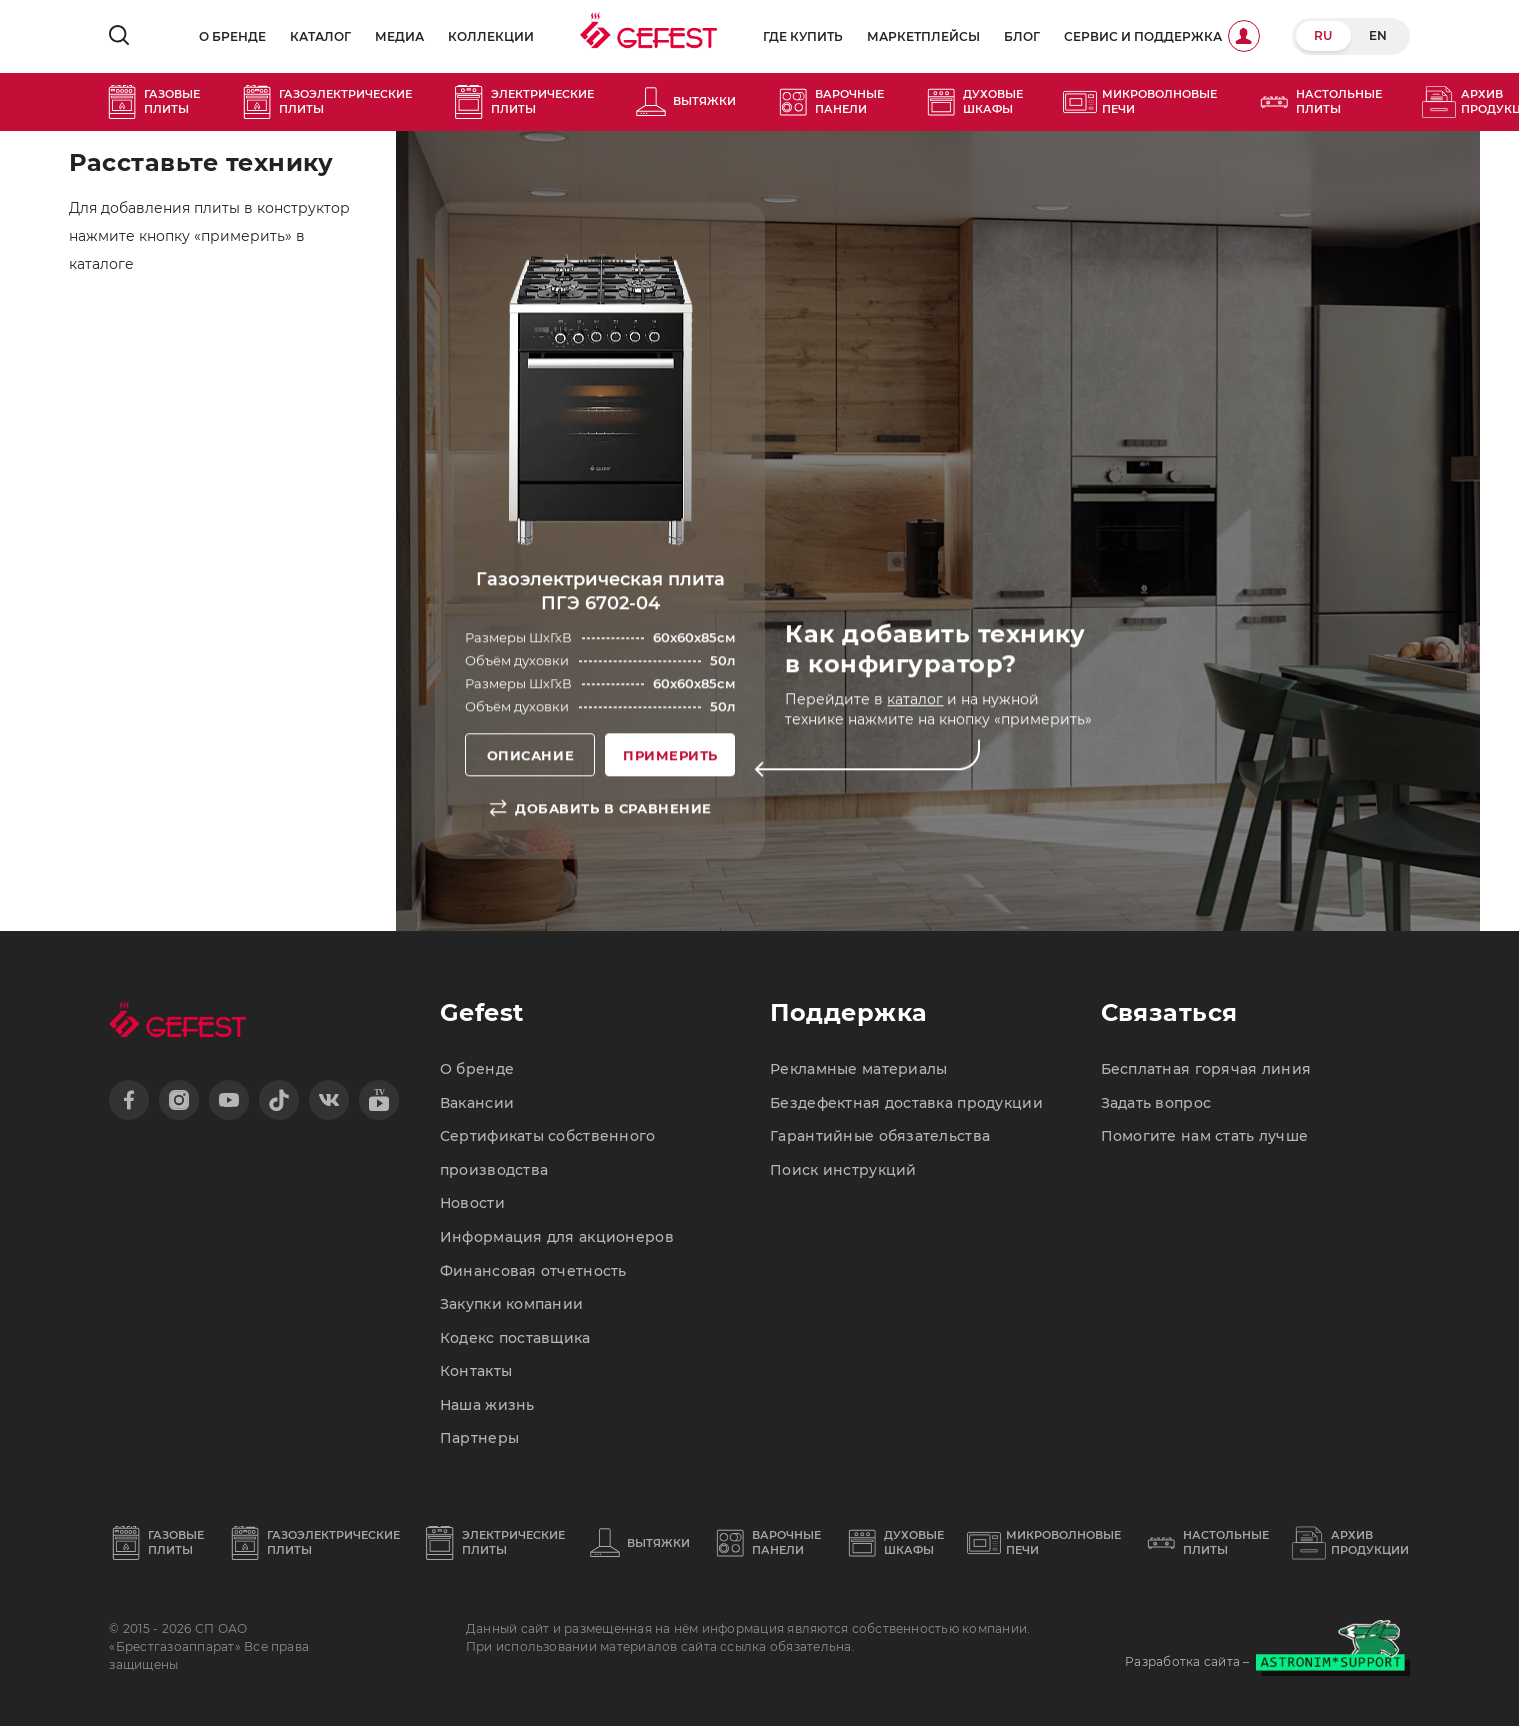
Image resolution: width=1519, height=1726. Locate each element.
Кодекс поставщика (515, 1338)
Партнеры (479, 1438)
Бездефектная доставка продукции (906, 1103)
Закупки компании (511, 1304)
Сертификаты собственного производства (548, 1153)
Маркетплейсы (923, 36)
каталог (915, 700)
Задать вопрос (1156, 1103)
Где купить (803, 36)
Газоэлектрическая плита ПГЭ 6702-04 (600, 591)
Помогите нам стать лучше (1205, 1136)
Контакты (476, 1371)
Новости (472, 1203)
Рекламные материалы (858, 1069)
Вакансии (477, 1103)
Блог (1022, 36)
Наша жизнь (487, 1405)
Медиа (399, 36)
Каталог (320, 36)
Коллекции (491, 36)
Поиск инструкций (843, 1170)
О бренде (232, 36)
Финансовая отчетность (533, 1271)
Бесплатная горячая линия (1206, 1069)
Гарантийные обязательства (880, 1136)
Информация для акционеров (557, 1237)
